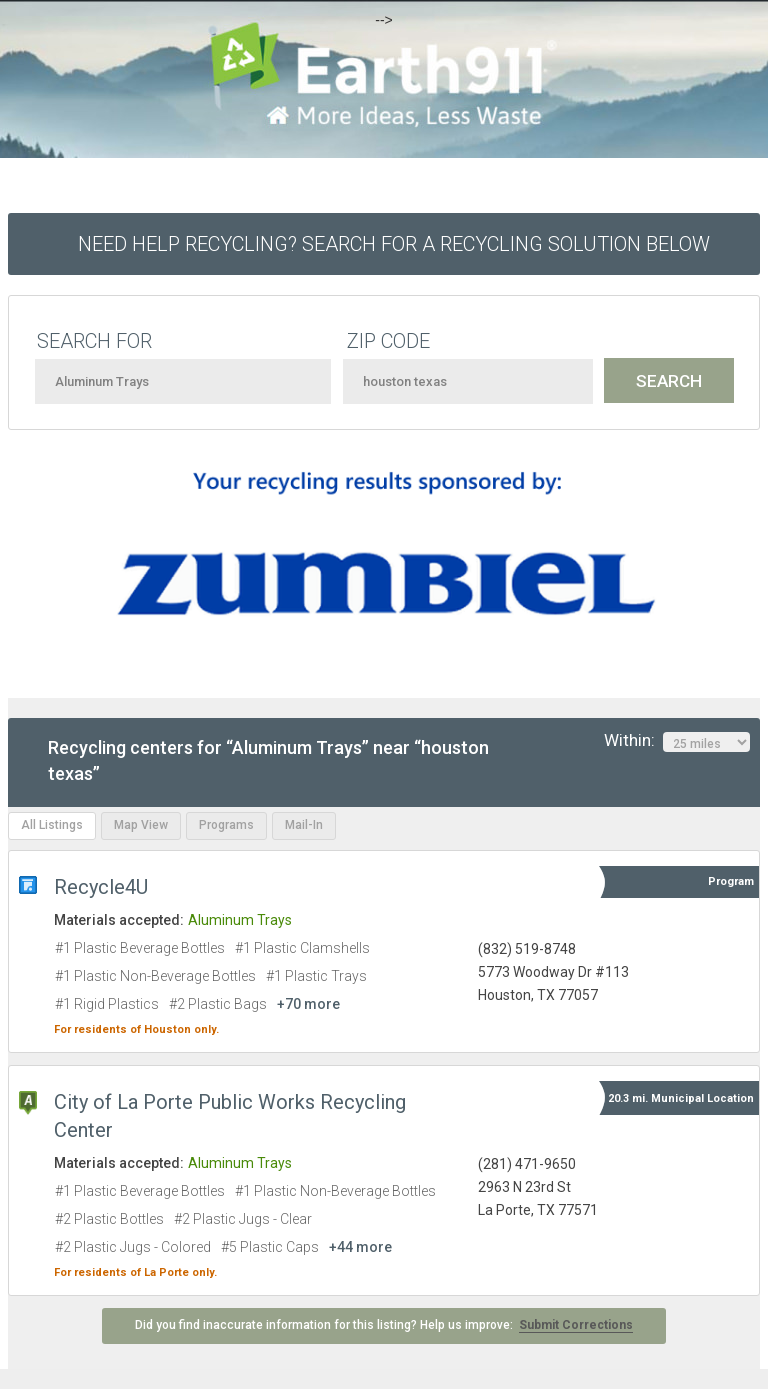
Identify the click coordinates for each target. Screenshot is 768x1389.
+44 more (360, 1247)
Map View (141, 825)
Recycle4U (101, 887)
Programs (226, 825)
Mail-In (304, 825)
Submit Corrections (576, 1325)
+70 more (308, 1004)
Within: (677, 741)
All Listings (52, 825)
